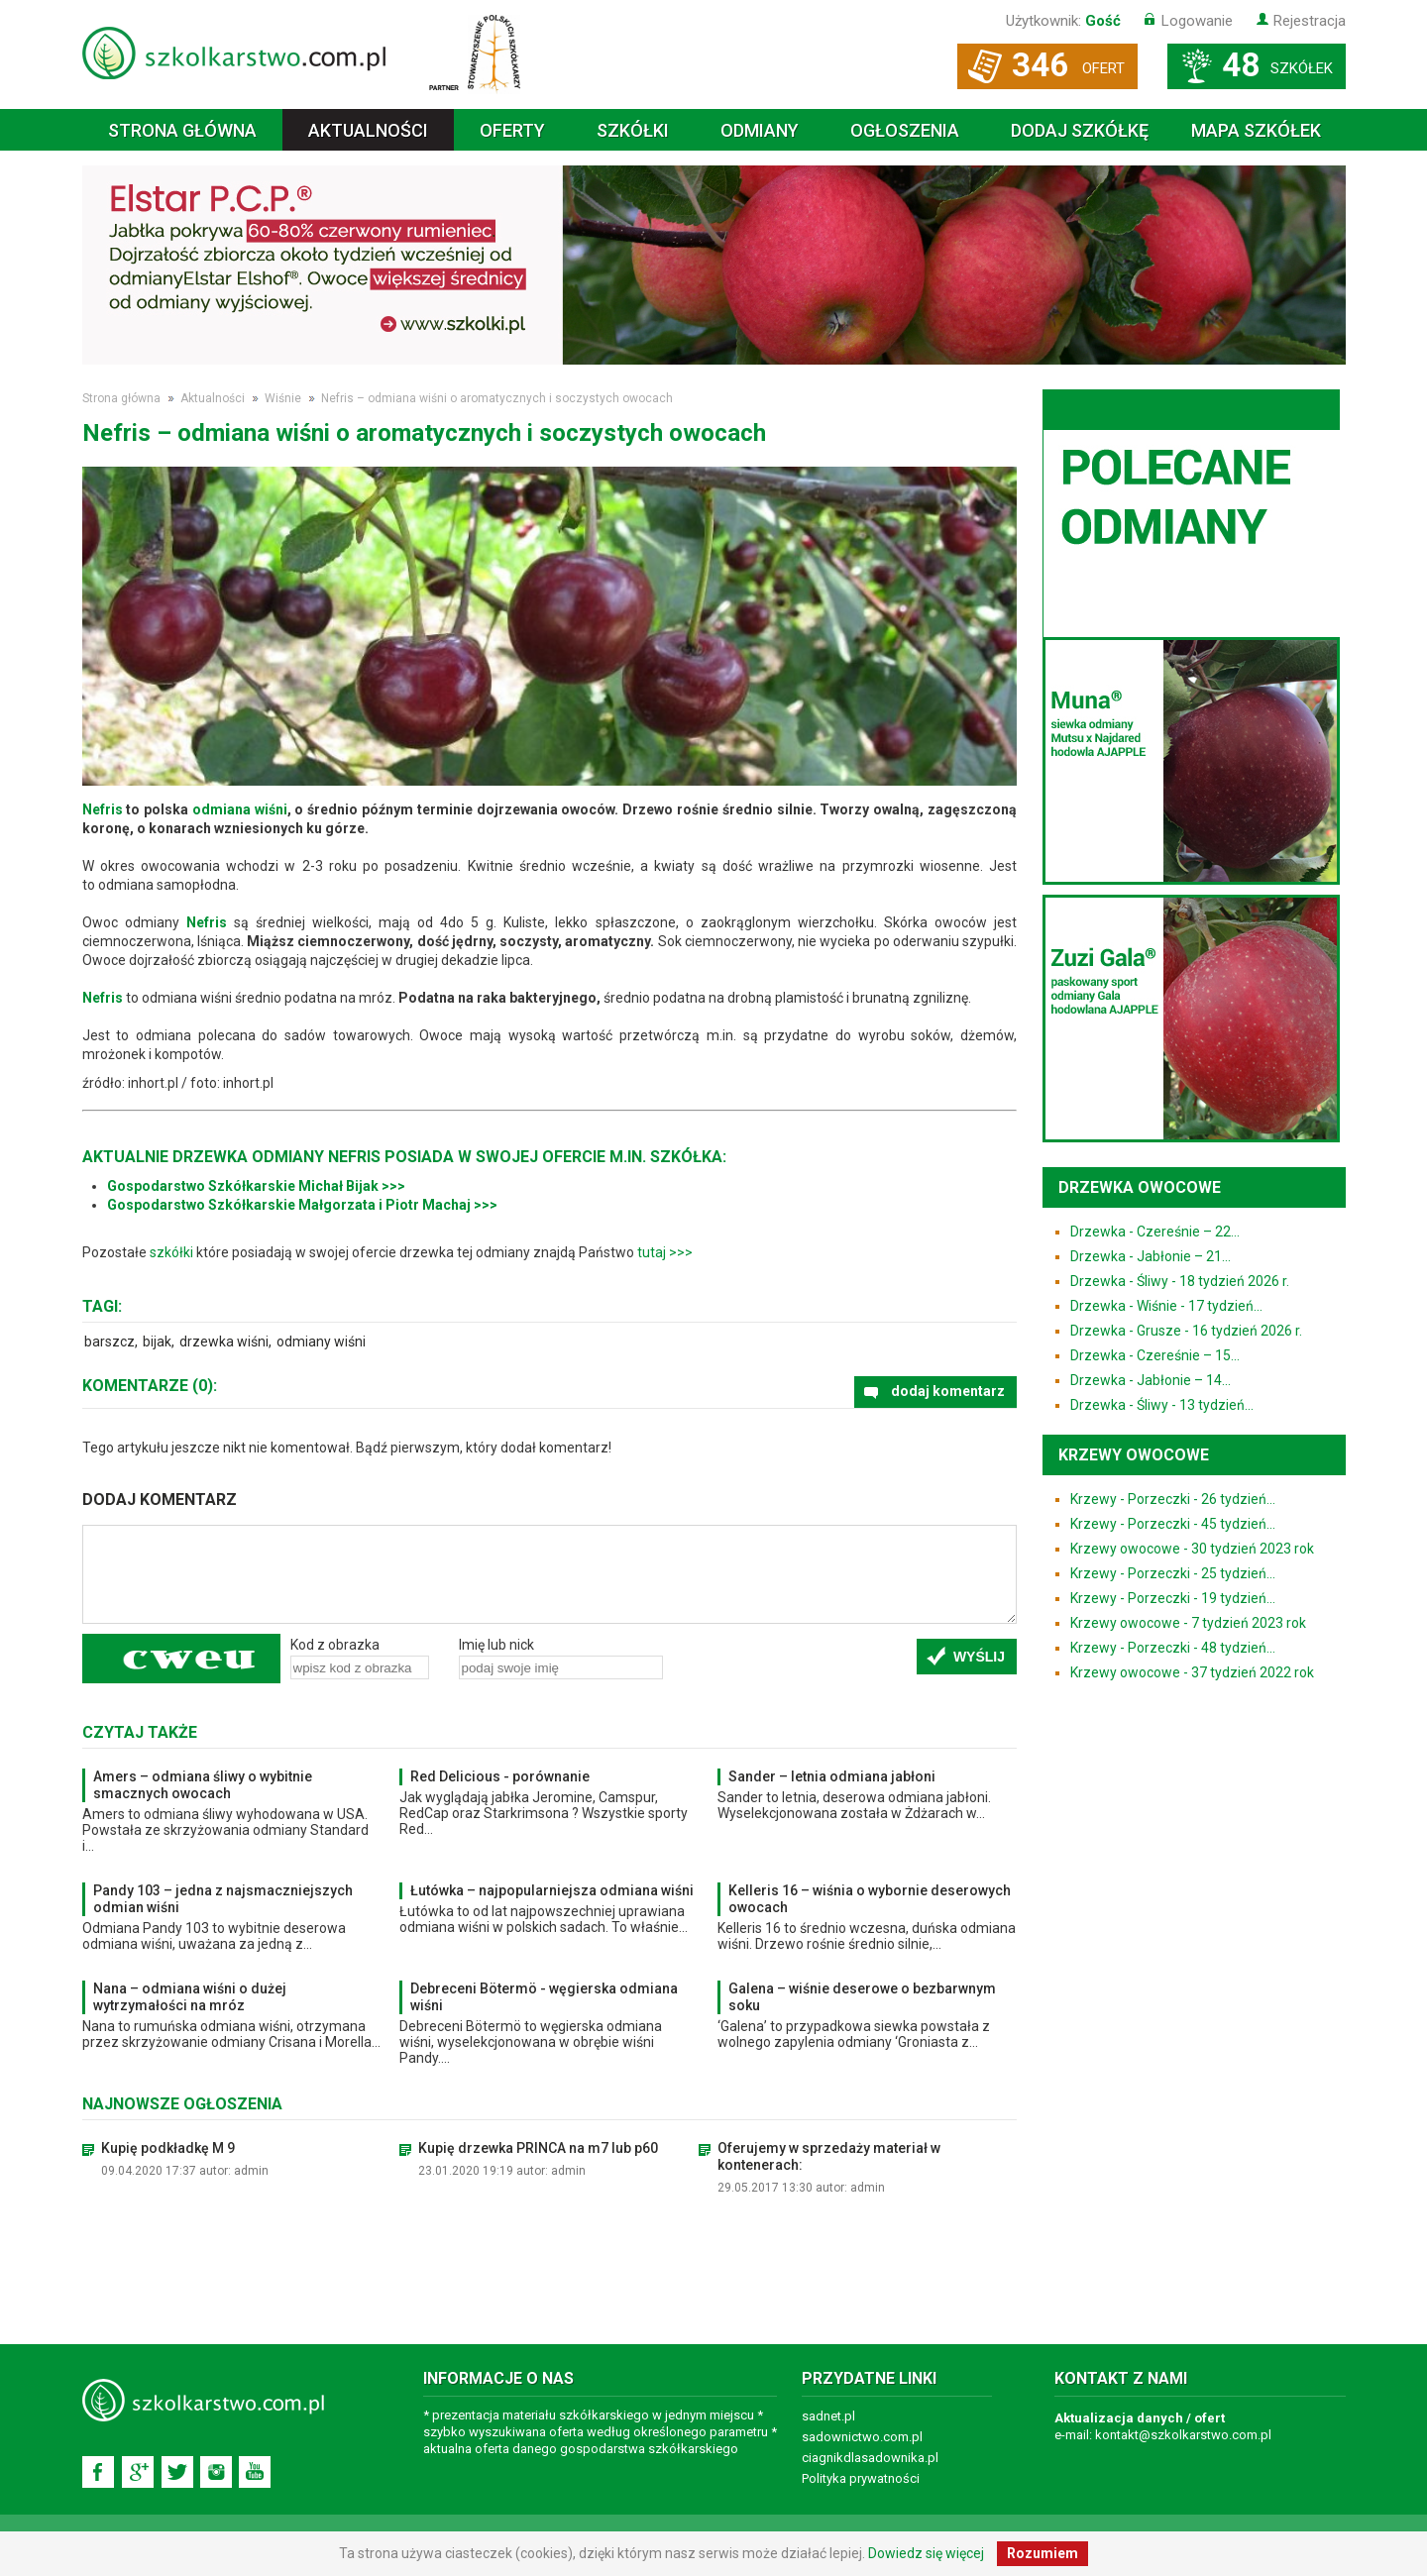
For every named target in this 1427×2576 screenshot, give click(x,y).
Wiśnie (283, 398)
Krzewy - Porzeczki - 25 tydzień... (1172, 1573)
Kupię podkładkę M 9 (168, 2148)
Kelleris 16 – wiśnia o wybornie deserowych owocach (869, 1898)
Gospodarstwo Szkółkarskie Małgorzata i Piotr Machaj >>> (302, 1205)
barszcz (109, 1341)
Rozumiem (1042, 2553)
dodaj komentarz (948, 1391)
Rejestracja (1309, 21)
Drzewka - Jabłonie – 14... (1150, 1380)
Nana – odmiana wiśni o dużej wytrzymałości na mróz (189, 1997)
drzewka (210, 1156)
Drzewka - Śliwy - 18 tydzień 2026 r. (1179, 1281)
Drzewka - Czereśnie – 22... (1155, 1231)
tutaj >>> (665, 1252)
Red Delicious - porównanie (500, 1776)
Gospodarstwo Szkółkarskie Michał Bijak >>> (256, 1186)
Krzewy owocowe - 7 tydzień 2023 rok (1188, 1623)
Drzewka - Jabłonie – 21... (1150, 1256)
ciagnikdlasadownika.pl (870, 2457)
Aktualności (368, 130)
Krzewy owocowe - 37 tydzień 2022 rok (1192, 1672)
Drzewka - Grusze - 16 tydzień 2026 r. (1186, 1331)
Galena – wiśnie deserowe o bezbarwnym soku (862, 1997)
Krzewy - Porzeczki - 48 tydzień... (1172, 1648)
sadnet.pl (828, 2416)
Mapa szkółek (1256, 130)
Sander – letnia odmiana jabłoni (831, 1776)
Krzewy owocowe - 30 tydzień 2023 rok (1192, 1548)
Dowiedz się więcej (926, 2553)
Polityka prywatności (861, 2478)
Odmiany (759, 130)
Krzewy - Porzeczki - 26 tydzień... (1172, 1499)
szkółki (171, 1252)
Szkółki (633, 130)
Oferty (512, 130)
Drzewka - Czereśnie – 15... (1155, 1355)
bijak (157, 1341)
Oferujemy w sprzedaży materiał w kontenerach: (828, 2156)
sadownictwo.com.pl (862, 2436)
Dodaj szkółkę (1080, 130)
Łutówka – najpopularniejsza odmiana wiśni (552, 1890)
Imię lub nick (496, 1645)
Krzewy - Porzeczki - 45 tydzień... (1172, 1524)
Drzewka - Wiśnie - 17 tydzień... (1166, 1306)
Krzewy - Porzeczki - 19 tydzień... (1172, 1598)
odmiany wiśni (321, 1341)
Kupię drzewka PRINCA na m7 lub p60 (538, 2148)
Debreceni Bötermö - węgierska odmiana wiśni (544, 1997)
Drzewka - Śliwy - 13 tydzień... (1162, 1405)
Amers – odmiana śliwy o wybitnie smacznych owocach (202, 1785)
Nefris (102, 809)
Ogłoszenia (904, 130)
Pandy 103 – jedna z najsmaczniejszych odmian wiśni (223, 1898)
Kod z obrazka (335, 1645)
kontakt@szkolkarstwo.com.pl (1183, 2434)
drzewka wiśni (224, 1341)
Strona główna (182, 130)
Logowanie (1197, 21)
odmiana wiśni (239, 809)
